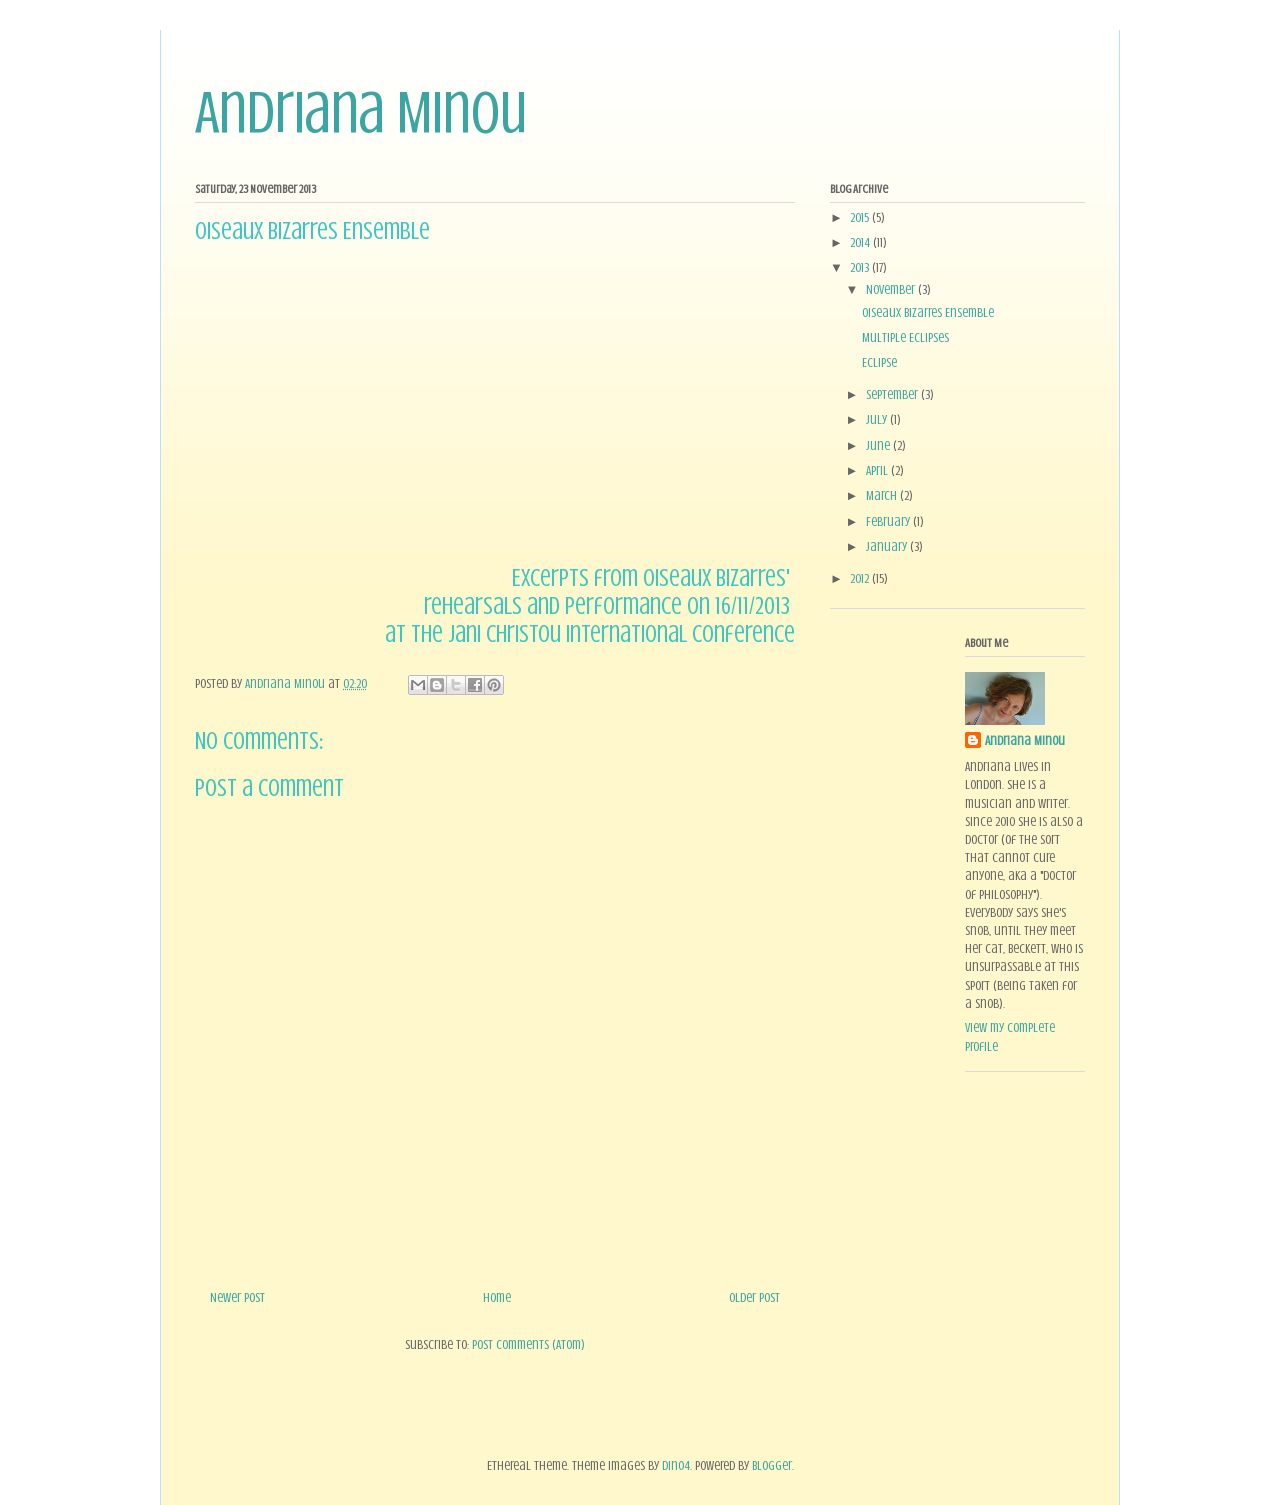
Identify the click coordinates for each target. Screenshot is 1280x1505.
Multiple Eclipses (905, 337)
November (892, 289)
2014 (861, 242)
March (883, 495)
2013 (861, 267)
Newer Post (237, 1297)
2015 (861, 217)
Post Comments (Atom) (528, 1344)
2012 (861, 578)
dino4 (676, 1465)
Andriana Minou (361, 112)
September (893, 394)
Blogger (772, 1465)
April (878, 470)
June (879, 445)
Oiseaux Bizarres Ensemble (928, 312)
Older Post (754, 1297)
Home (497, 1297)
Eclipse (879, 362)
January (888, 546)
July (878, 419)
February (889, 521)
